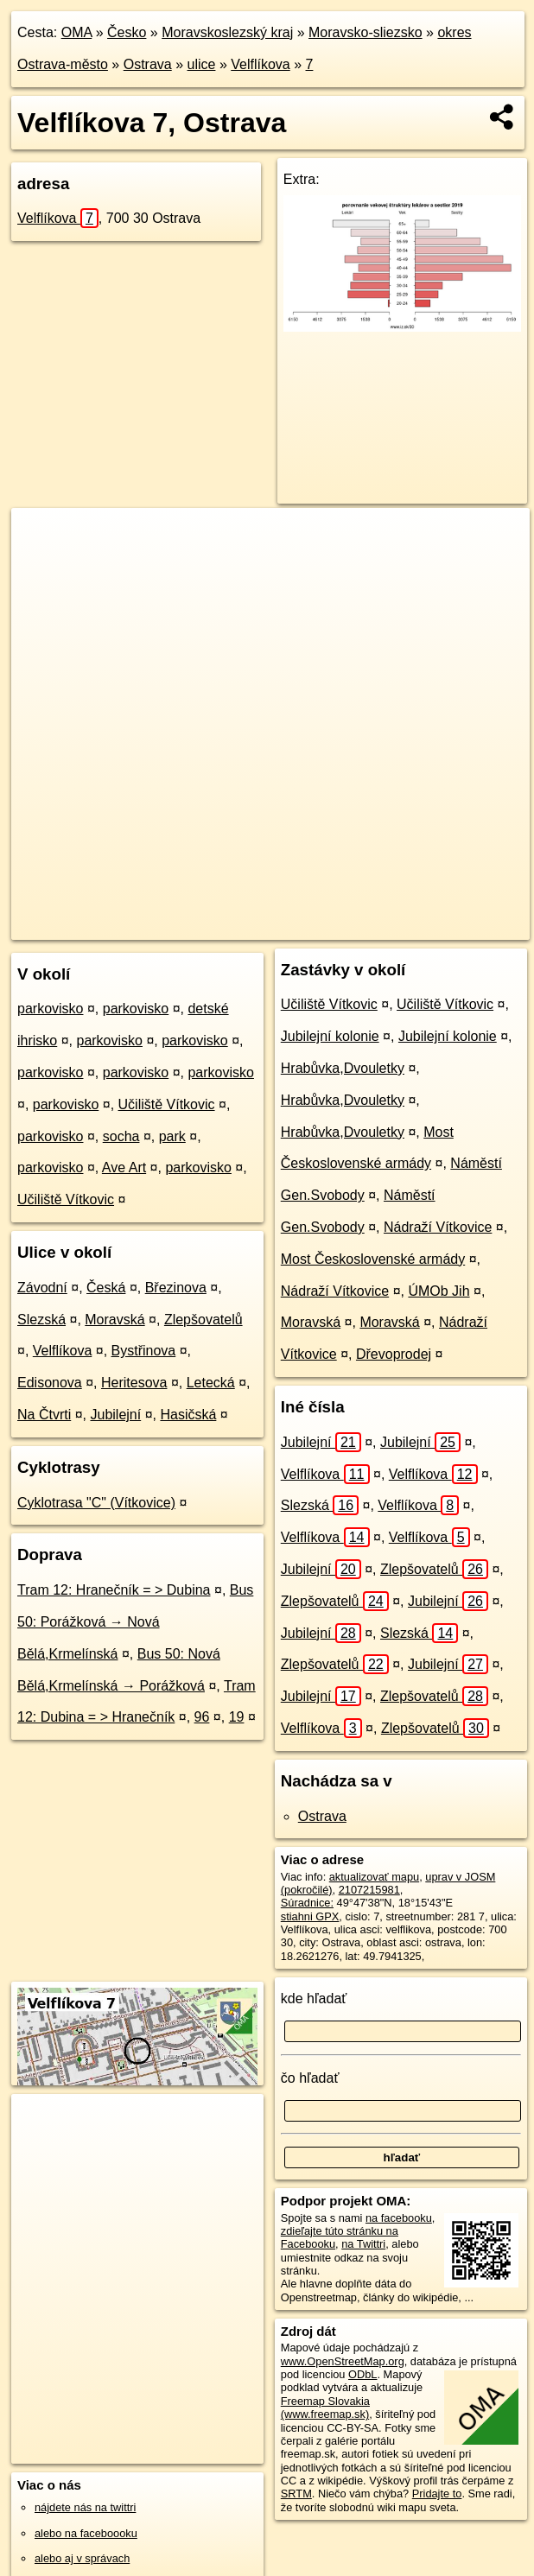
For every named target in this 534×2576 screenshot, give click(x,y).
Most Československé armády (373, 1259)
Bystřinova (143, 1350)
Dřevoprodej (393, 1354)
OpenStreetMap (216, 926)
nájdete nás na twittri (85, 2507)
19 (237, 1717)
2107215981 (369, 1889)
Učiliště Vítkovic (166, 1104)
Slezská (41, 1319)
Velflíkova (260, 64)
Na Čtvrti (44, 1414)
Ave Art (124, 1167)
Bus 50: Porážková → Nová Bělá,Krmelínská (135, 1622)
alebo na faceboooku (86, 2533)
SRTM (296, 2493)
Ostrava (148, 64)
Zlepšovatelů (203, 1319)
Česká (105, 1287)
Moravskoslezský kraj (227, 32)
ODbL (362, 2374)
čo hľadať (310, 2078)
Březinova (176, 1287)
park (172, 1136)
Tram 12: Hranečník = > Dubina (114, 1590)
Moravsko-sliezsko (365, 32)
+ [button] (41, 537)
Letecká (211, 1382)
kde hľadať (314, 1998)
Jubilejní (115, 1414)
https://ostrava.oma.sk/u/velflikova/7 (443, 926)
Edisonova (49, 1382)
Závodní (42, 1287)
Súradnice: (307, 1902)
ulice (202, 64)
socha (121, 1136)
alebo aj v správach (82, 2558)
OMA (76, 32)
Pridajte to (437, 2493)
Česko (126, 32)
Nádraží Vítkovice (438, 1227)
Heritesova (134, 1382)
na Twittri (363, 2243)
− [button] (41, 564)
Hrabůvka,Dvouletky (342, 1068)
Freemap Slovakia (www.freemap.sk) (325, 2408)
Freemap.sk (305, 926)
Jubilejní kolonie (330, 1036)
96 (202, 1717)
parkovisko (50, 1008)
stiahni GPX (310, 1916)
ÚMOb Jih (438, 1291)
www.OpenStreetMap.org (342, 2361)
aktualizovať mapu (374, 1876)
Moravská (114, 1319)
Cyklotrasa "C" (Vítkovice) (96, 1502)
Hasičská (188, 1414)
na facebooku (399, 2217)
